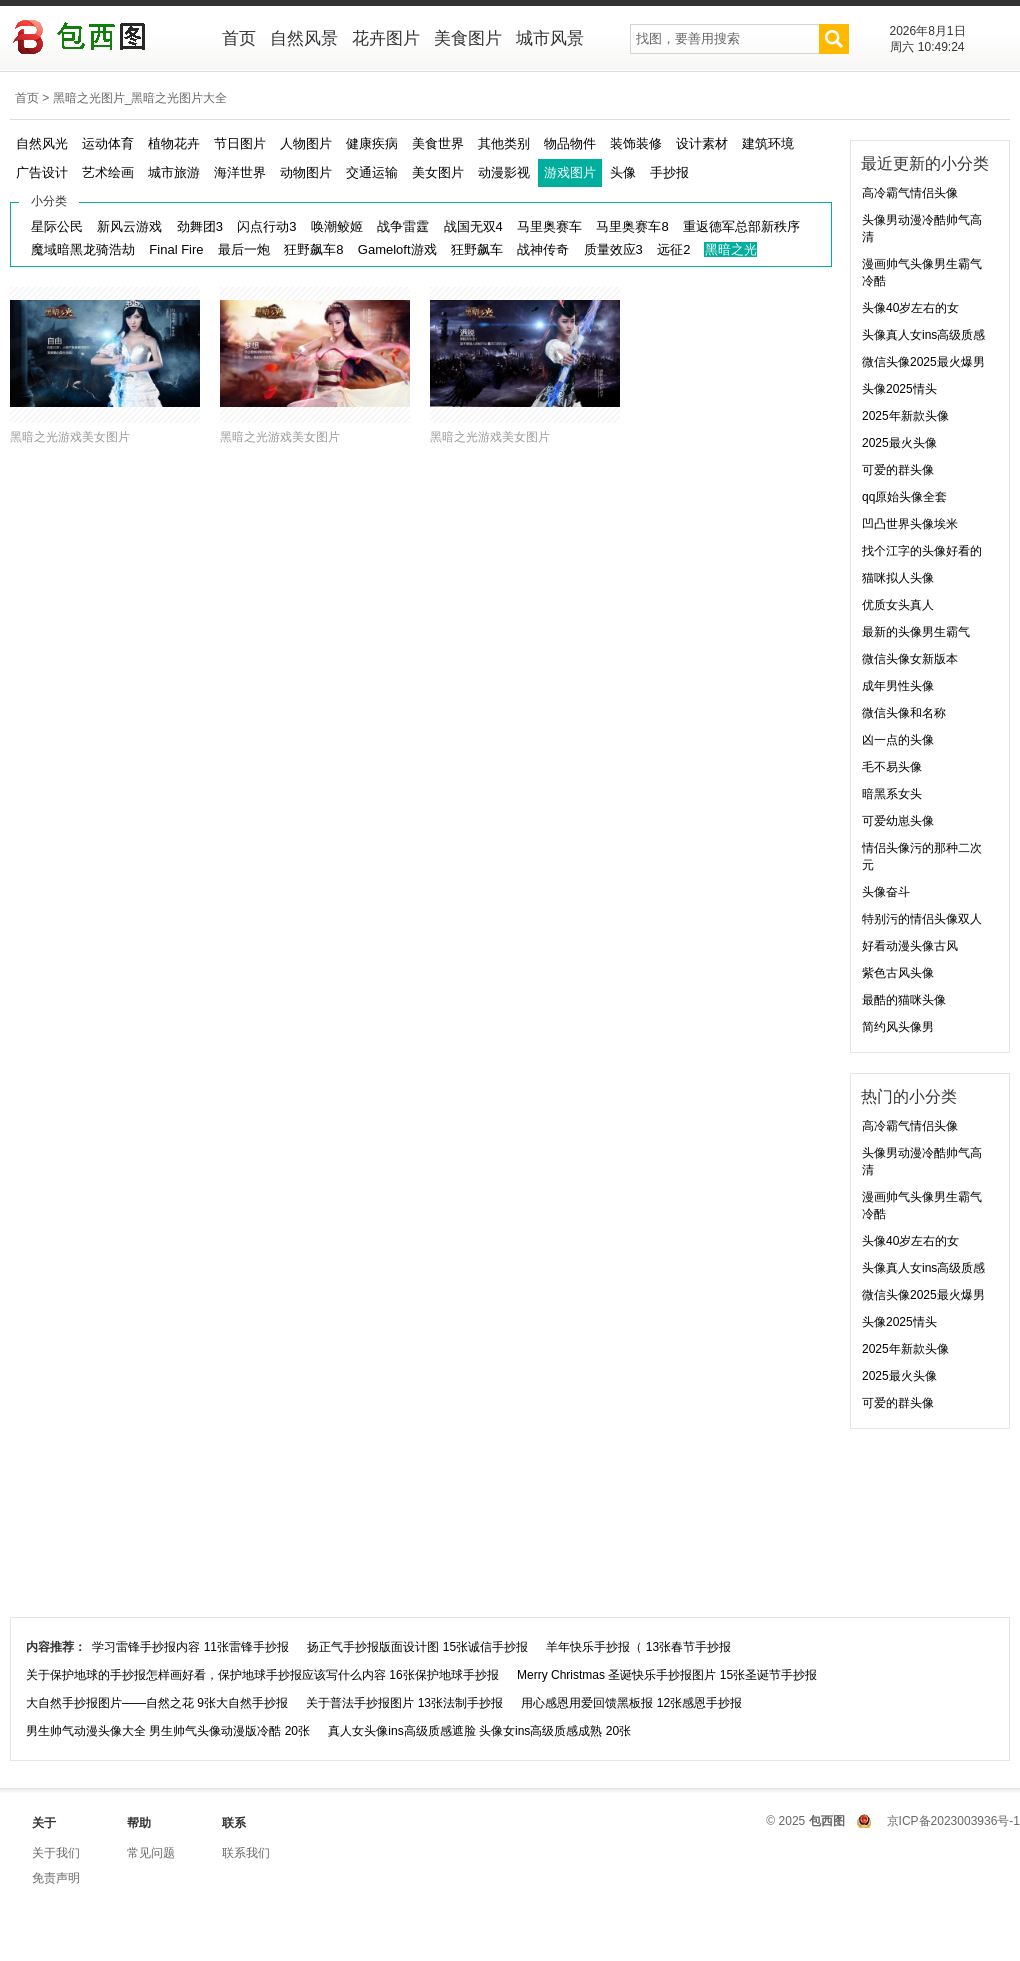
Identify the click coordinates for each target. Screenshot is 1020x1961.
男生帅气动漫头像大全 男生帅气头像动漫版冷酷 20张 (168, 1731)
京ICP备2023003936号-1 (953, 1821)
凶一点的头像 (898, 740)
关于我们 (56, 1853)
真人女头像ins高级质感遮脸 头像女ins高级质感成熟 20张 (479, 1731)
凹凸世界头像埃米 (910, 524)
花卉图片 (386, 38)
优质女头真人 (898, 605)
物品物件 (570, 143)
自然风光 (42, 143)
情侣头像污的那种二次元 (922, 856)
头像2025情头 (899, 389)
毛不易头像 (892, 767)
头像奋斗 (886, 892)
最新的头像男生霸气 (916, 632)
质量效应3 (613, 249)
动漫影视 (504, 172)
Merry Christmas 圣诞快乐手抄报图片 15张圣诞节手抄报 (667, 1675)
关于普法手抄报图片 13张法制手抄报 (404, 1703)
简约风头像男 (898, 1027)
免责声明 (56, 1878)
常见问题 (151, 1853)
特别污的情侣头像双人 (922, 919)
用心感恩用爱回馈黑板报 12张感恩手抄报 (631, 1703)
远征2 (673, 249)
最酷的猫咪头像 (904, 1000)
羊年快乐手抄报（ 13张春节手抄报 (638, 1647)
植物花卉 (174, 143)
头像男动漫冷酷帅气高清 (922, 228)
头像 (623, 172)
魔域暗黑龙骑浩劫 (83, 249)
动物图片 (306, 172)
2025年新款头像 (905, 416)
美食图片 (468, 38)
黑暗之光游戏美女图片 (70, 437)
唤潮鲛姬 (337, 226)
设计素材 (702, 143)
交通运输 (372, 172)
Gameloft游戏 (397, 249)
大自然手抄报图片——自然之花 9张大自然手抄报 (157, 1703)
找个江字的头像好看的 (922, 551)
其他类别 (504, 143)
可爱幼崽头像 (898, 821)
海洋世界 (240, 172)
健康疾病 (372, 143)
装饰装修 (636, 143)
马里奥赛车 (549, 226)
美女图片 (438, 172)
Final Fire (176, 249)
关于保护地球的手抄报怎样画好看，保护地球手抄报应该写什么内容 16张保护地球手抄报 (262, 1675)
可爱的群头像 (898, 470)
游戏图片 (570, 172)
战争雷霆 (403, 226)
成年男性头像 (898, 686)
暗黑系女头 (892, 794)
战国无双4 (473, 226)
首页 (239, 38)
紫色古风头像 (898, 973)
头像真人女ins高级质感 (923, 335)
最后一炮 (244, 249)
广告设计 (42, 172)
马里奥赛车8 (632, 226)
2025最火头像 (899, 443)
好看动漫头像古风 (910, 946)
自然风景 (304, 38)
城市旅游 (174, 172)
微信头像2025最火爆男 (923, 362)
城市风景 (550, 38)
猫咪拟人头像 (898, 578)
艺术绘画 (108, 172)
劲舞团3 (200, 226)
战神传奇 (543, 249)
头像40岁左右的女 (910, 308)
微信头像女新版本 (910, 659)
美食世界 (438, 143)
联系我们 (246, 1853)
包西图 (102, 40)
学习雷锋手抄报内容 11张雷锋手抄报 (190, 1647)
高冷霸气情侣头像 (910, 193)
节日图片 (240, 143)
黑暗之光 (731, 249)
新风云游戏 (129, 226)
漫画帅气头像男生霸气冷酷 (922, 272)
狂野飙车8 (313, 249)
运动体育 (108, 143)
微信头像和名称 (904, 713)
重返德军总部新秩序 (741, 226)
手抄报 (669, 172)
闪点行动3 (266, 226)
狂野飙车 (477, 249)
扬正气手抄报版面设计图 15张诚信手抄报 (417, 1647)
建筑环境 (768, 143)
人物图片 (306, 143)
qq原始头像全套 (904, 497)
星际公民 (57, 226)
